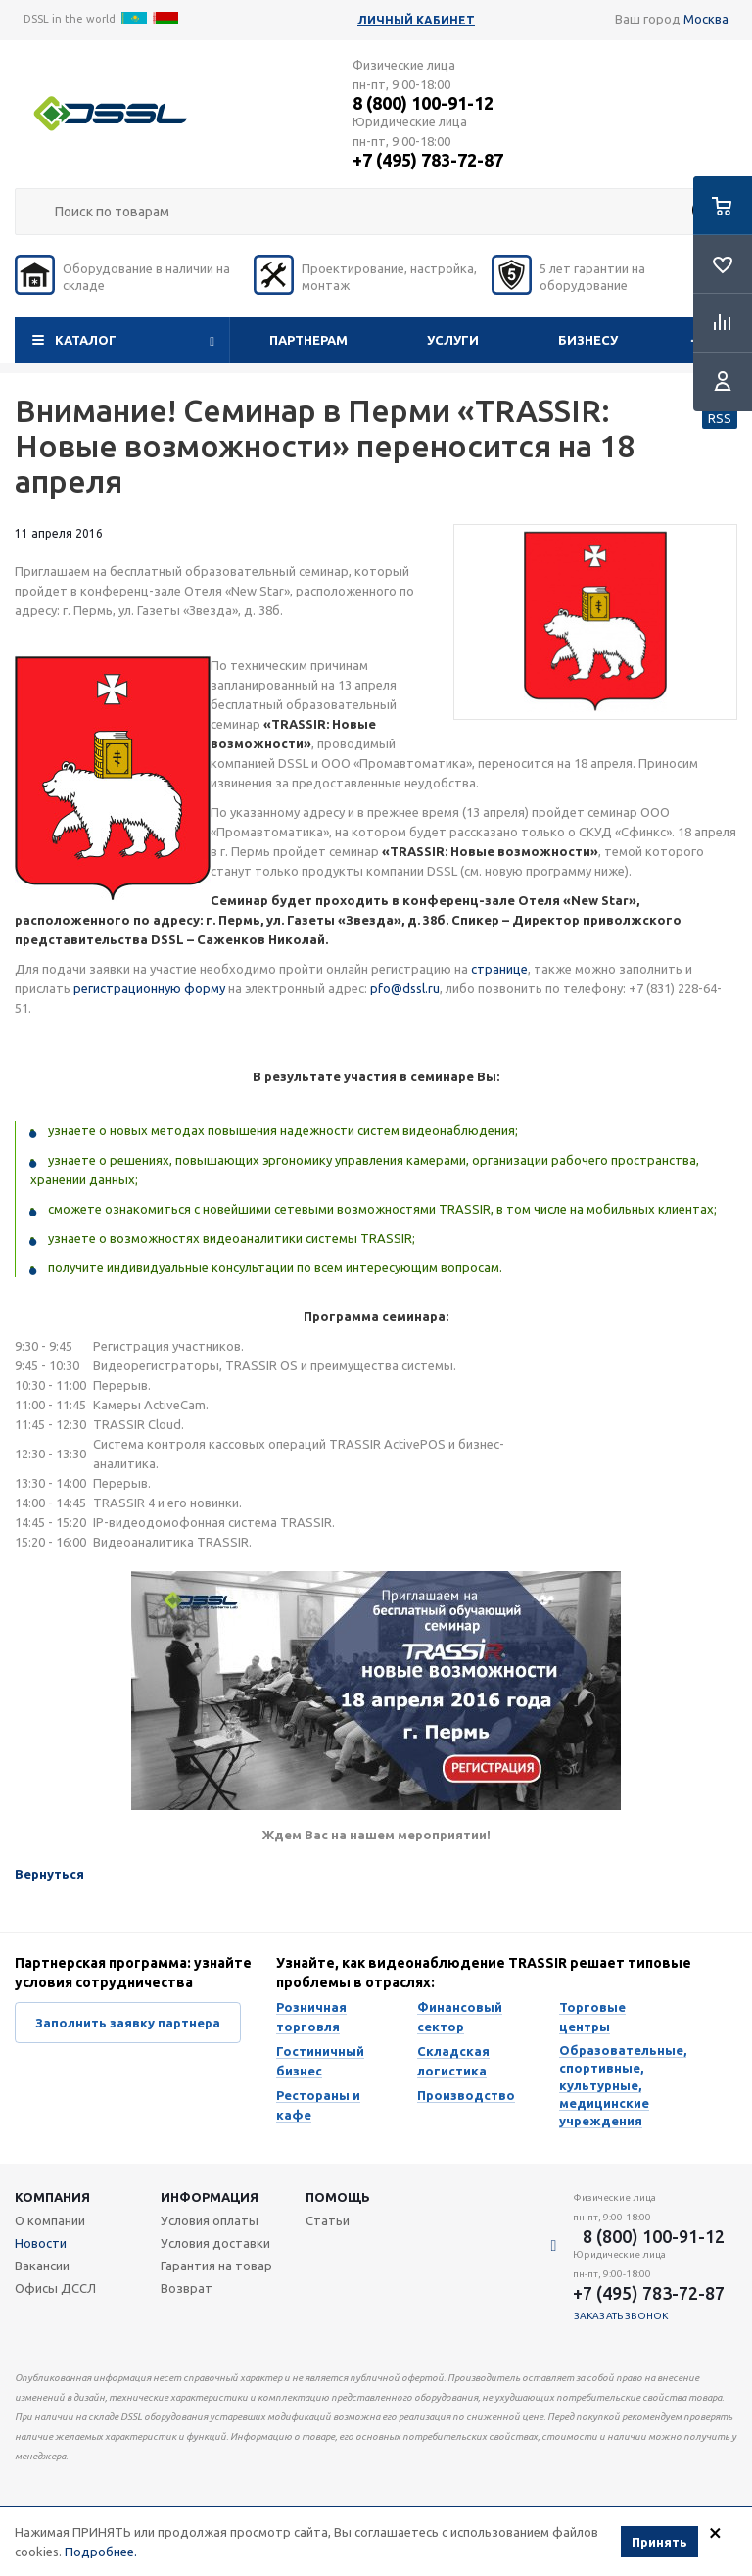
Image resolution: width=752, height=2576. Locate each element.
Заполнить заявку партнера (127, 2022)
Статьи (328, 2220)
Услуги (453, 340)
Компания (52, 2197)
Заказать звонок (621, 2316)
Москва (705, 18)
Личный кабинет (416, 20)
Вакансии (42, 2265)
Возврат (186, 2288)
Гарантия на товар (216, 2265)
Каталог (86, 340)
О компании (50, 2220)
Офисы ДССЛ (55, 2288)
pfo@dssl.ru (405, 988)
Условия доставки (215, 2243)
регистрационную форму (149, 988)
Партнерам (308, 340)
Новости (41, 2243)
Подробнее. (101, 2551)
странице (499, 969)
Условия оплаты (209, 2220)
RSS (719, 418)
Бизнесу (588, 340)
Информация (209, 2197)
